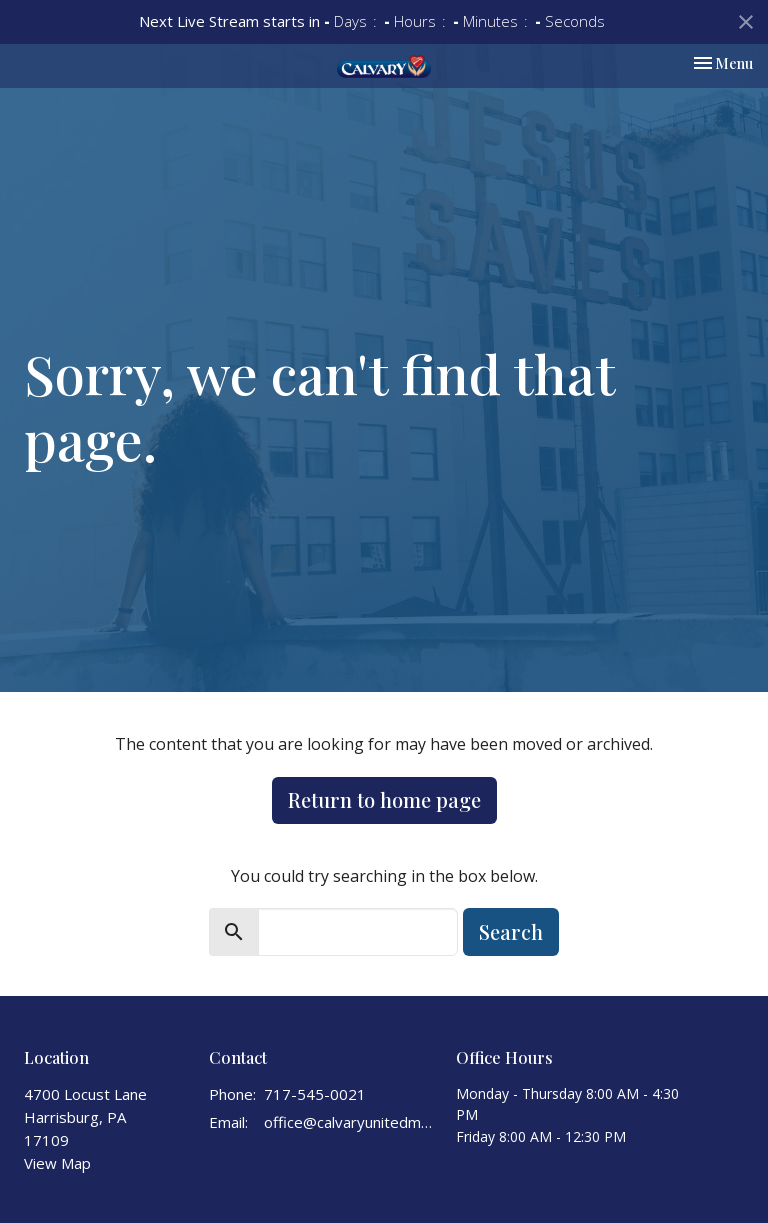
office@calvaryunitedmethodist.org (350, 1122)
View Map (57, 1163)
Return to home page (384, 799)
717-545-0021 (315, 1094)
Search (511, 931)
